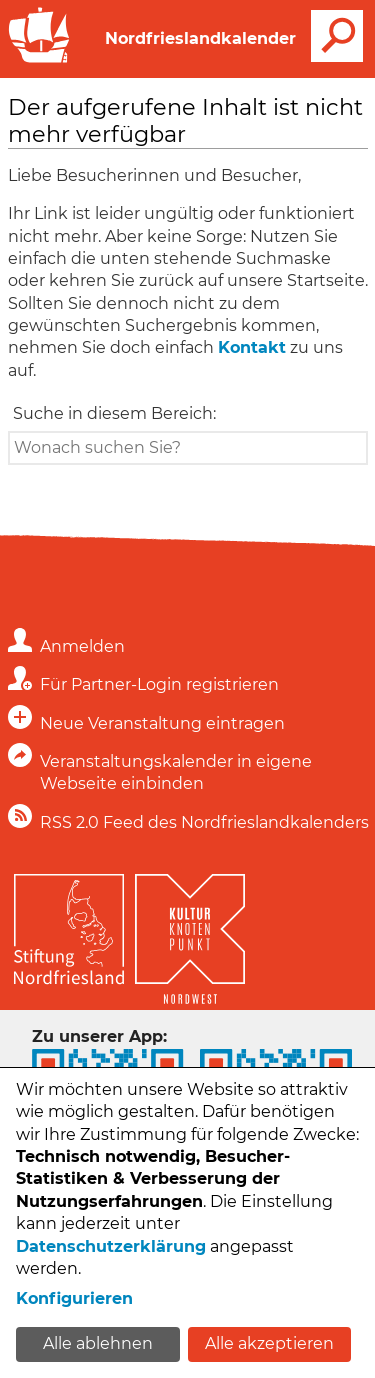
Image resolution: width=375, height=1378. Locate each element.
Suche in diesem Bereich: (114, 413)
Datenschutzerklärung (111, 1246)
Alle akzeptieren (269, 1343)
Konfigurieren (74, 1298)
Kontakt (252, 347)
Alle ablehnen (98, 1343)
